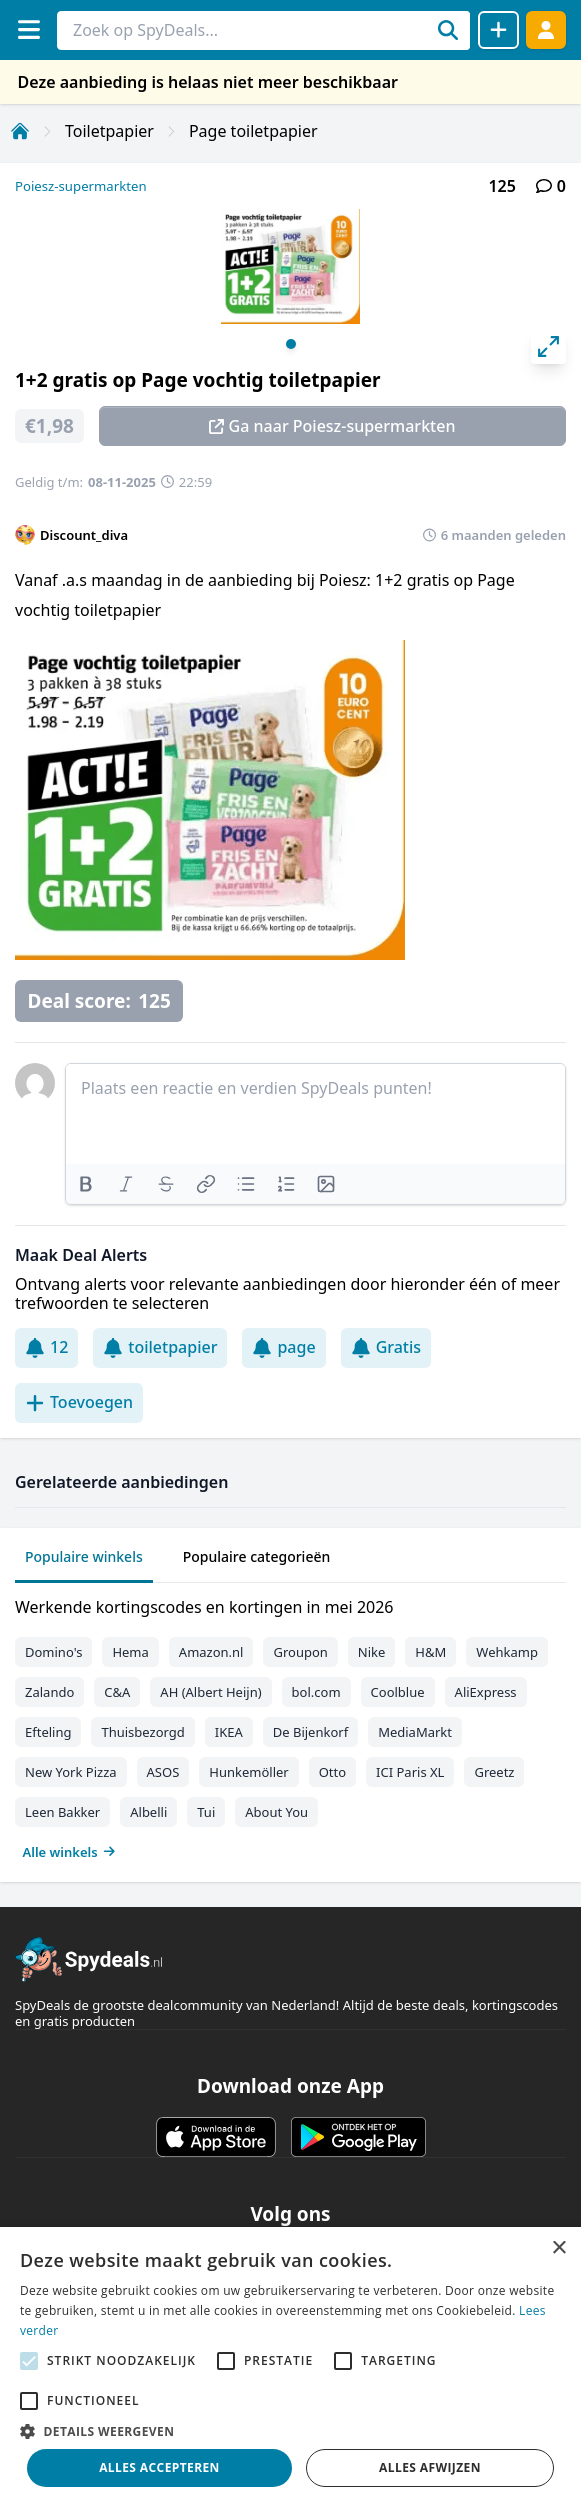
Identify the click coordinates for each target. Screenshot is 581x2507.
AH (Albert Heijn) (210, 1692)
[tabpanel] (290, 1725)
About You (276, 1812)
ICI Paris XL (410, 1772)
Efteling (48, 1732)
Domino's (53, 1652)
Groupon (300, 1652)
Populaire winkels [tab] (84, 1556)
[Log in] (546, 29)
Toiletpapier (109, 131)
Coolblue (398, 1692)
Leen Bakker (62, 1812)
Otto (332, 1772)
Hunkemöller (248, 1772)
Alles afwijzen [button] (430, 2467)
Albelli (148, 1812)
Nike (372, 1652)
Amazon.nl (211, 1652)
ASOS (163, 1772)
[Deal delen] (498, 30)
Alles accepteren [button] (159, 2467)
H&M (430, 1652)
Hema (130, 1652)
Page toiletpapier (253, 131)
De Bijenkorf (310, 1732)
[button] (290, 2431)
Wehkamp (507, 1652)
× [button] (558, 2248)
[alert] (290, 2367)
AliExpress (486, 1692)
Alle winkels (69, 1852)
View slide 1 (291, 344)
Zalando (49, 1692)
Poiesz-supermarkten (81, 186)
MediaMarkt (415, 1732)
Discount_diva (84, 535)
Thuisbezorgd (142, 1732)
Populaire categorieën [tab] (257, 1556)
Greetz (494, 1772)
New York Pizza (71, 1772)
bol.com (316, 1692)
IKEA (229, 1732)
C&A (117, 1692)
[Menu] (28, 29)
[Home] (20, 131)
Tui (206, 1812)
